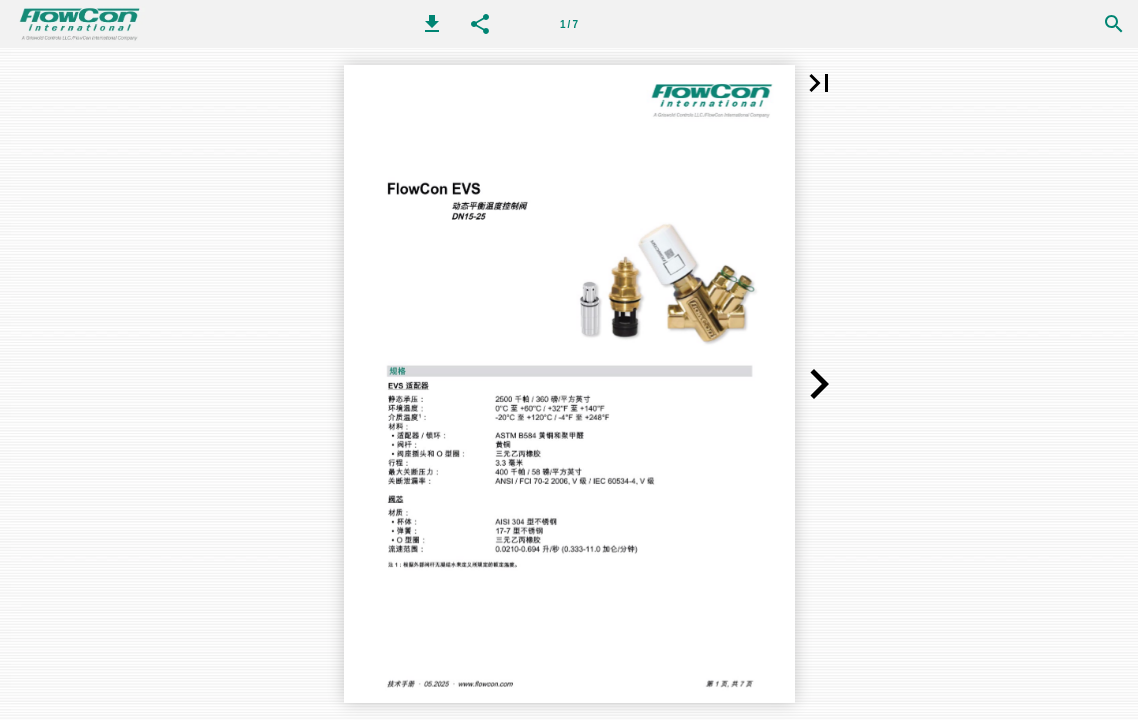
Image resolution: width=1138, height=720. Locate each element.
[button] (432, 24)
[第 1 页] (569, 24)
